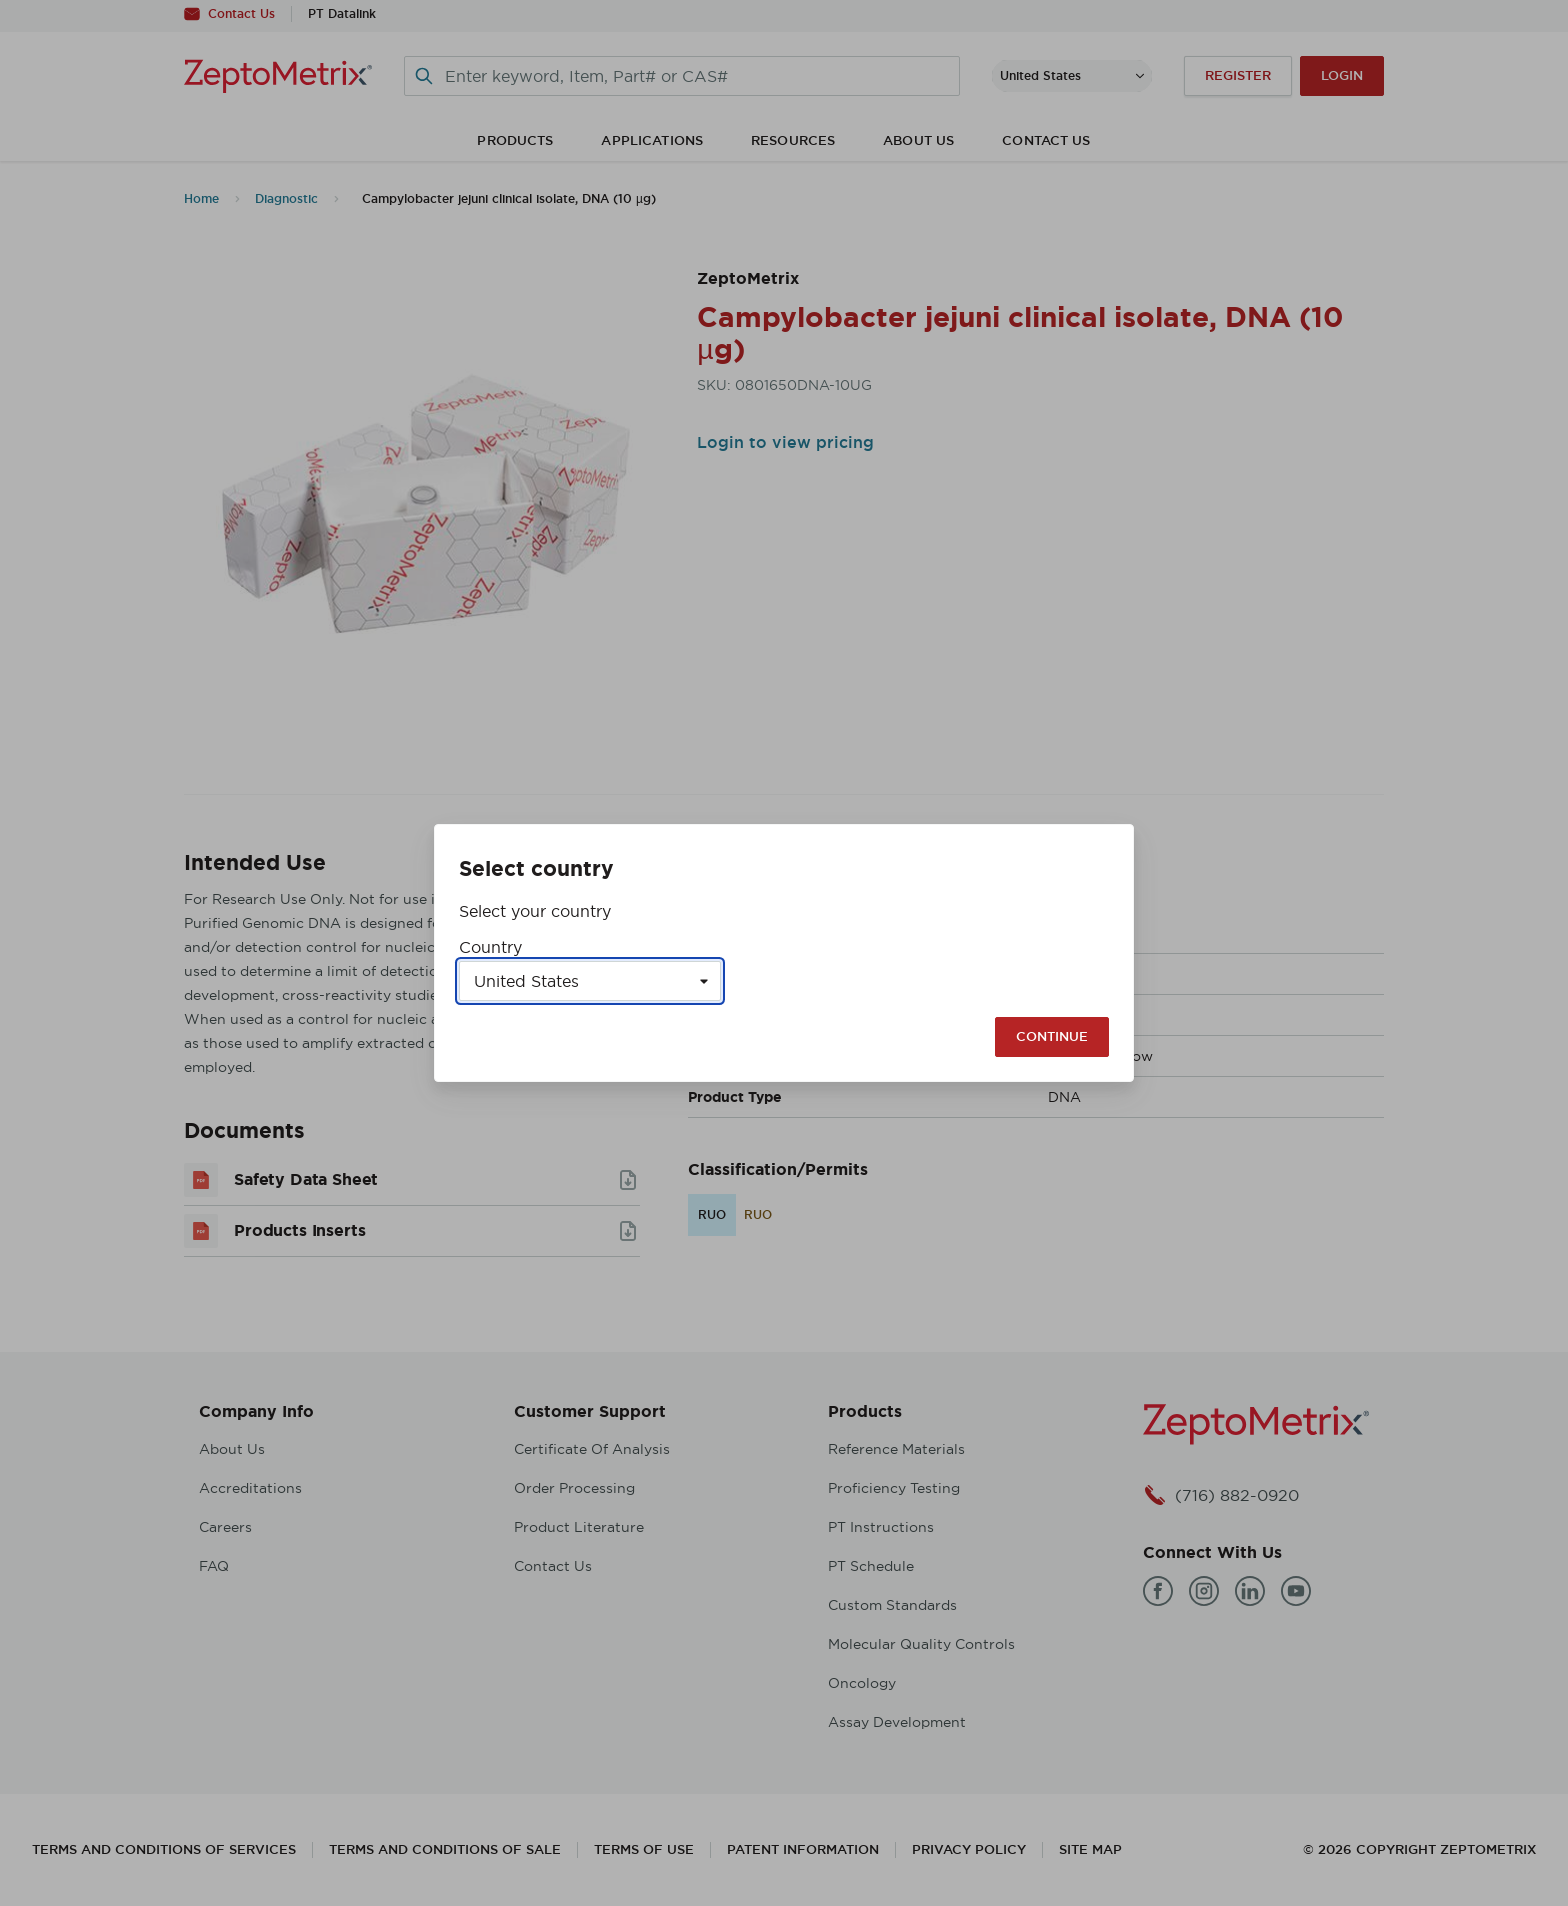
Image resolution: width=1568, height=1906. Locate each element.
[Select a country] (590, 981)
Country (490, 947)
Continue (1052, 1036)
